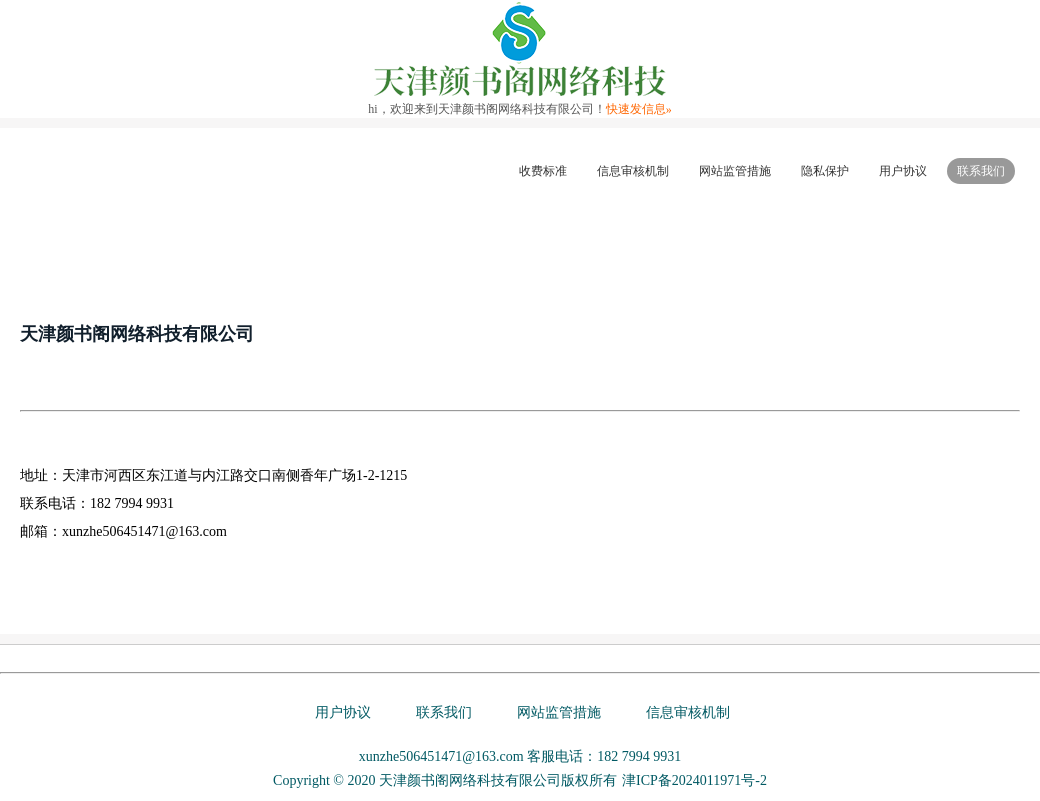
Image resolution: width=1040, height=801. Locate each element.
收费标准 (543, 171)
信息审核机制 (633, 171)
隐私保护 (825, 171)
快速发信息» (639, 109)
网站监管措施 (735, 171)
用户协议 (903, 171)
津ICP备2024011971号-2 (694, 780)
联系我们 (981, 171)
